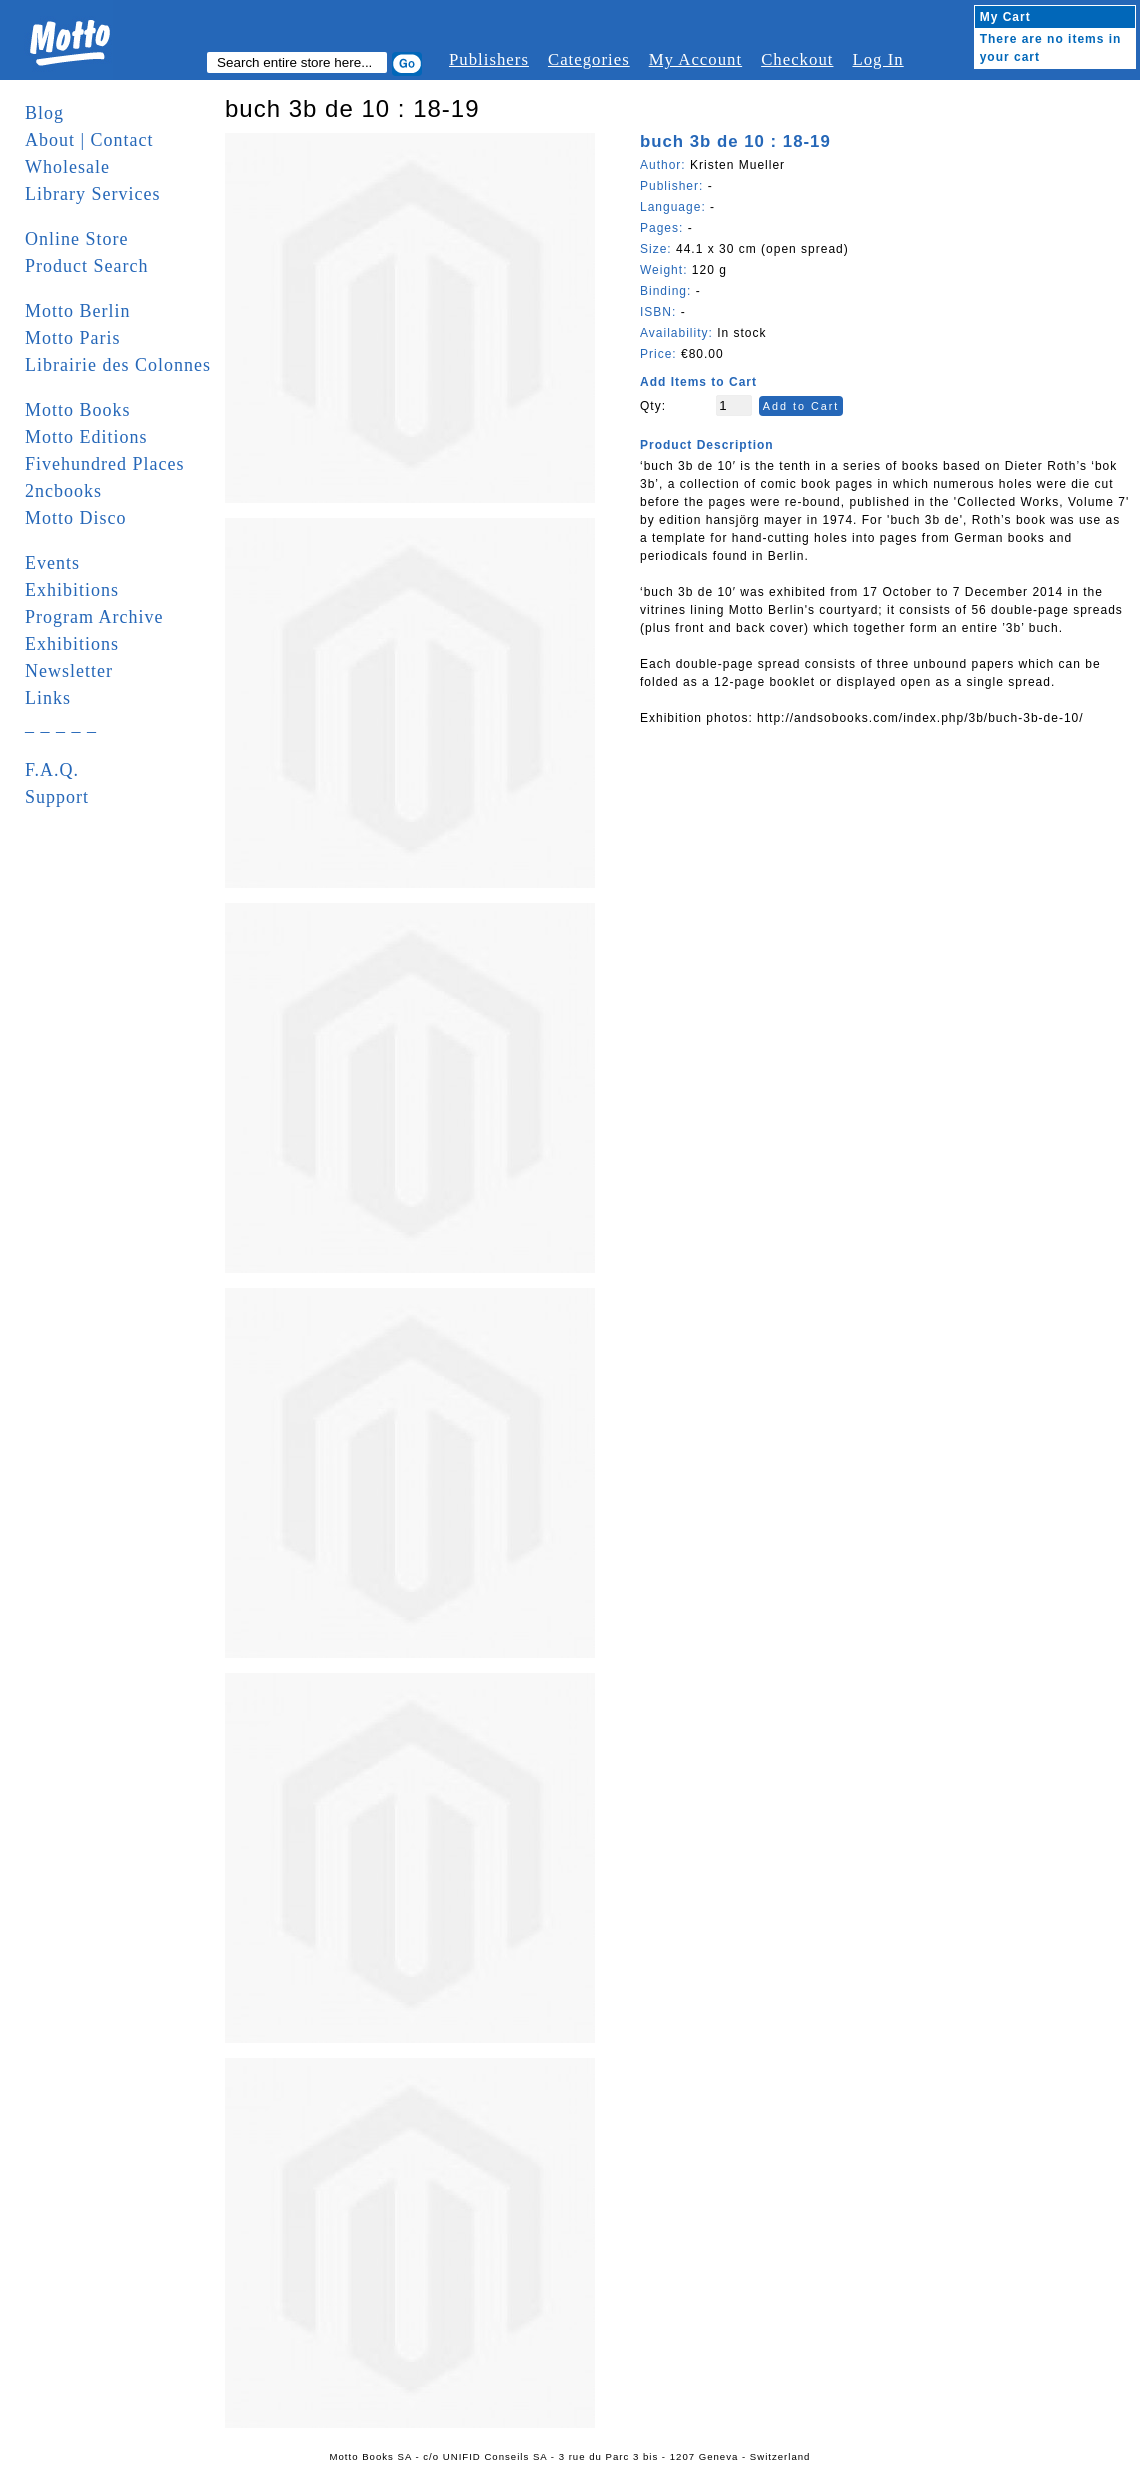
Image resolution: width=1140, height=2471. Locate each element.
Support (57, 797)
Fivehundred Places (104, 464)
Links (48, 698)
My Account (695, 59)
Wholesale (67, 167)
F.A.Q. (52, 770)
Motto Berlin (78, 311)
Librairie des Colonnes (118, 365)
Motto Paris (73, 338)
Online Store (77, 239)
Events (52, 563)
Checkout (797, 59)
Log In (877, 59)
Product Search (86, 266)
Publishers (489, 59)
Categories (589, 59)
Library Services (92, 194)
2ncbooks (63, 491)
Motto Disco (76, 518)
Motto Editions (86, 437)
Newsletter (69, 671)
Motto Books (78, 410)
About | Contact (89, 140)
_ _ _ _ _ (61, 725)
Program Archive (94, 617)
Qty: (653, 406)
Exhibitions (72, 590)
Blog (44, 113)
